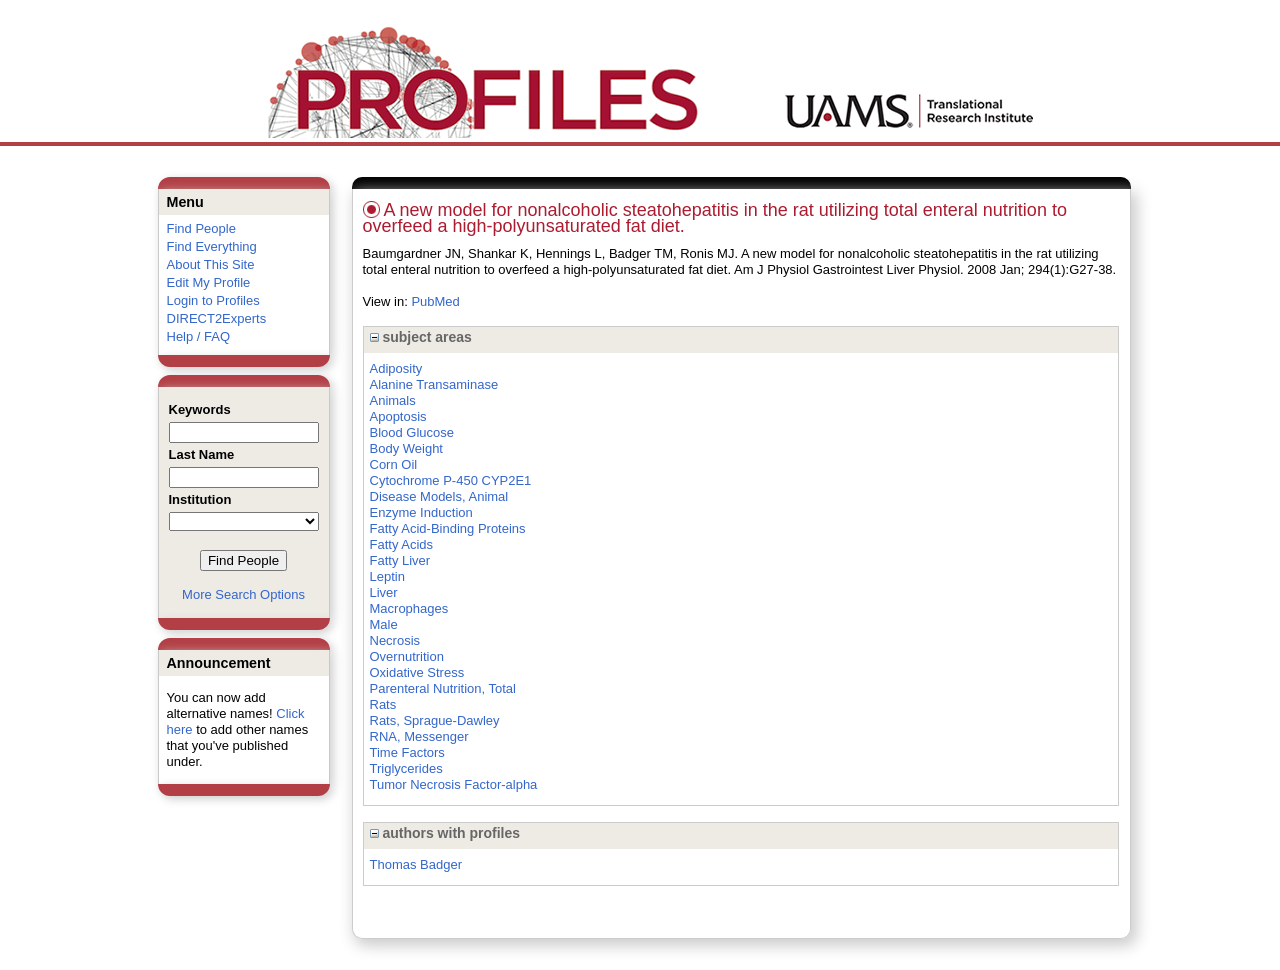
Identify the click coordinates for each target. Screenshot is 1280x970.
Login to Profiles (213, 300)
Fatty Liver (400, 560)
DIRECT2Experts (217, 318)
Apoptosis (398, 416)
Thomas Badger (416, 864)
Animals (393, 400)
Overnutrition (407, 656)
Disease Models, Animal (439, 496)
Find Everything (212, 246)
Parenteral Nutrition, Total (443, 688)
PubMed (435, 301)
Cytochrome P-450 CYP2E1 (451, 480)
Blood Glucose (412, 432)
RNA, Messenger (419, 736)
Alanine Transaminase (434, 384)
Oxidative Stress (417, 672)
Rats (383, 704)
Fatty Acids (402, 544)
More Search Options (243, 594)
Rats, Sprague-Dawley (435, 720)
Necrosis (395, 640)
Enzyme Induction (421, 512)
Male (384, 624)
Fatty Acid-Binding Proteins (448, 528)
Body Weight (406, 448)
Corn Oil (394, 464)
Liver (384, 592)
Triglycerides (406, 768)
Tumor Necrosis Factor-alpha (454, 784)
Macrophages (409, 608)
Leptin (387, 576)
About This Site (211, 264)
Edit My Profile (209, 282)
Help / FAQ (199, 336)
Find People (201, 228)
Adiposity (396, 368)
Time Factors (407, 752)
